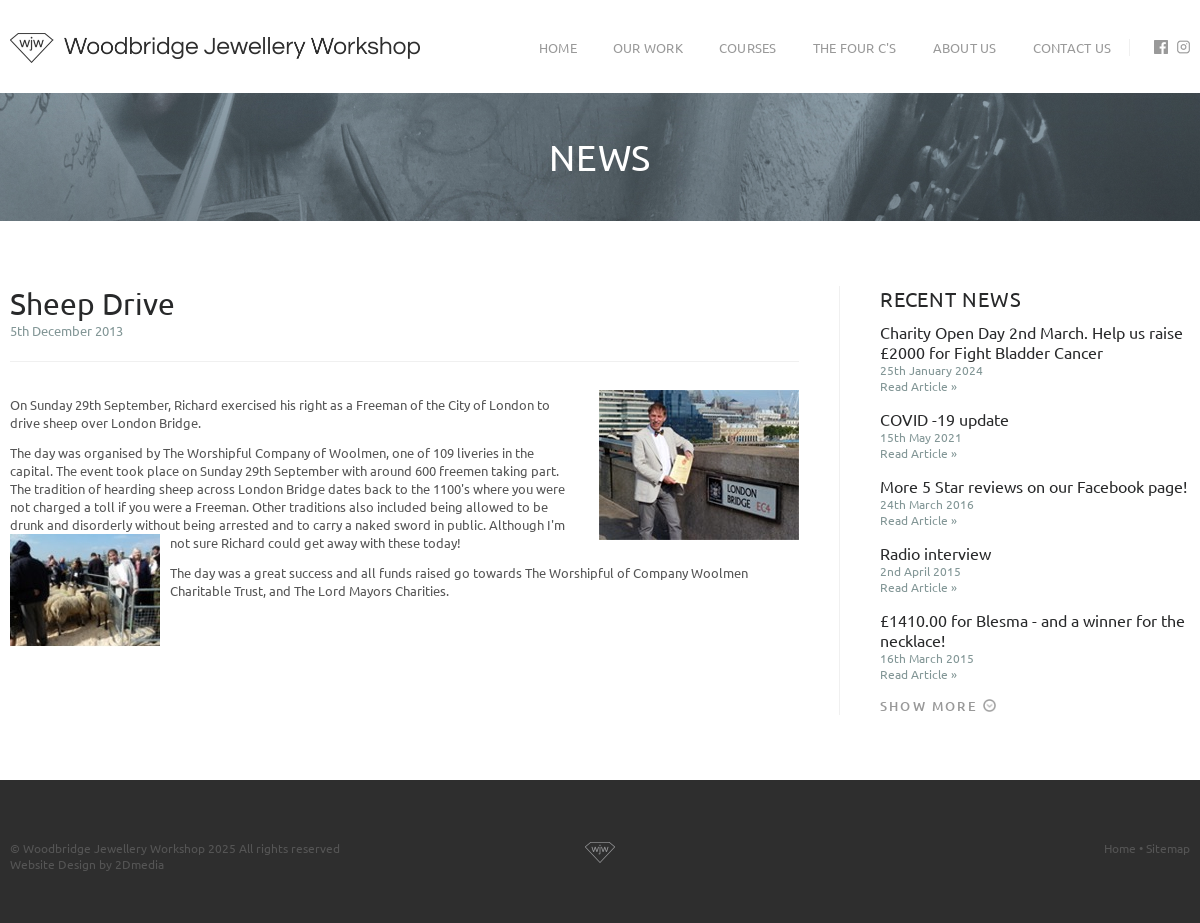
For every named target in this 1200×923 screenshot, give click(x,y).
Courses (748, 47)
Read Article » (918, 386)
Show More (938, 706)
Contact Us (1072, 47)
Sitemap (1168, 848)
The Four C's (855, 47)
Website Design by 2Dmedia (87, 864)
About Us (965, 47)
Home (558, 47)
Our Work (648, 47)
